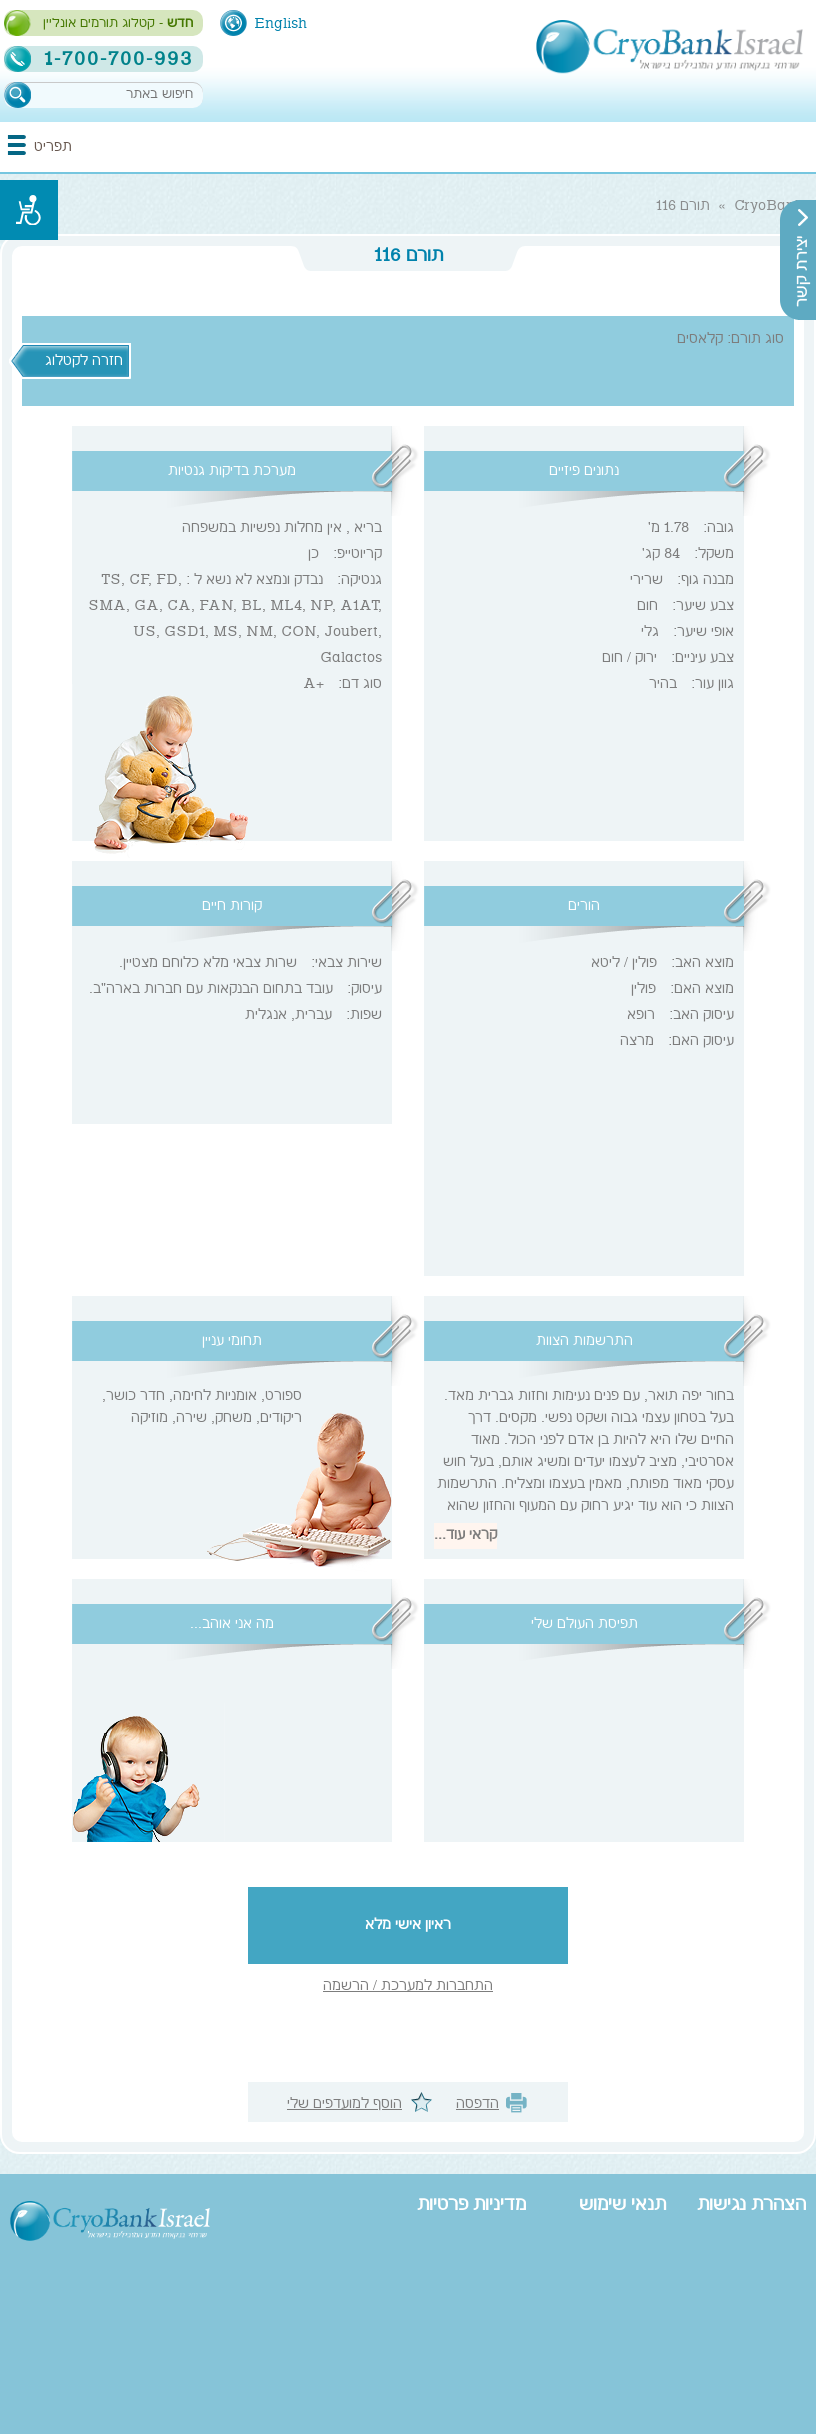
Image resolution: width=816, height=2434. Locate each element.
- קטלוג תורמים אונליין (118, 24)
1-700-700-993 (118, 59)
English (280, 24)
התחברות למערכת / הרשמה (408, 1987)
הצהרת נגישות (751, 2206)
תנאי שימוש (622, 2206)
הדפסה (477, 2105)
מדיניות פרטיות (471, 2206)
